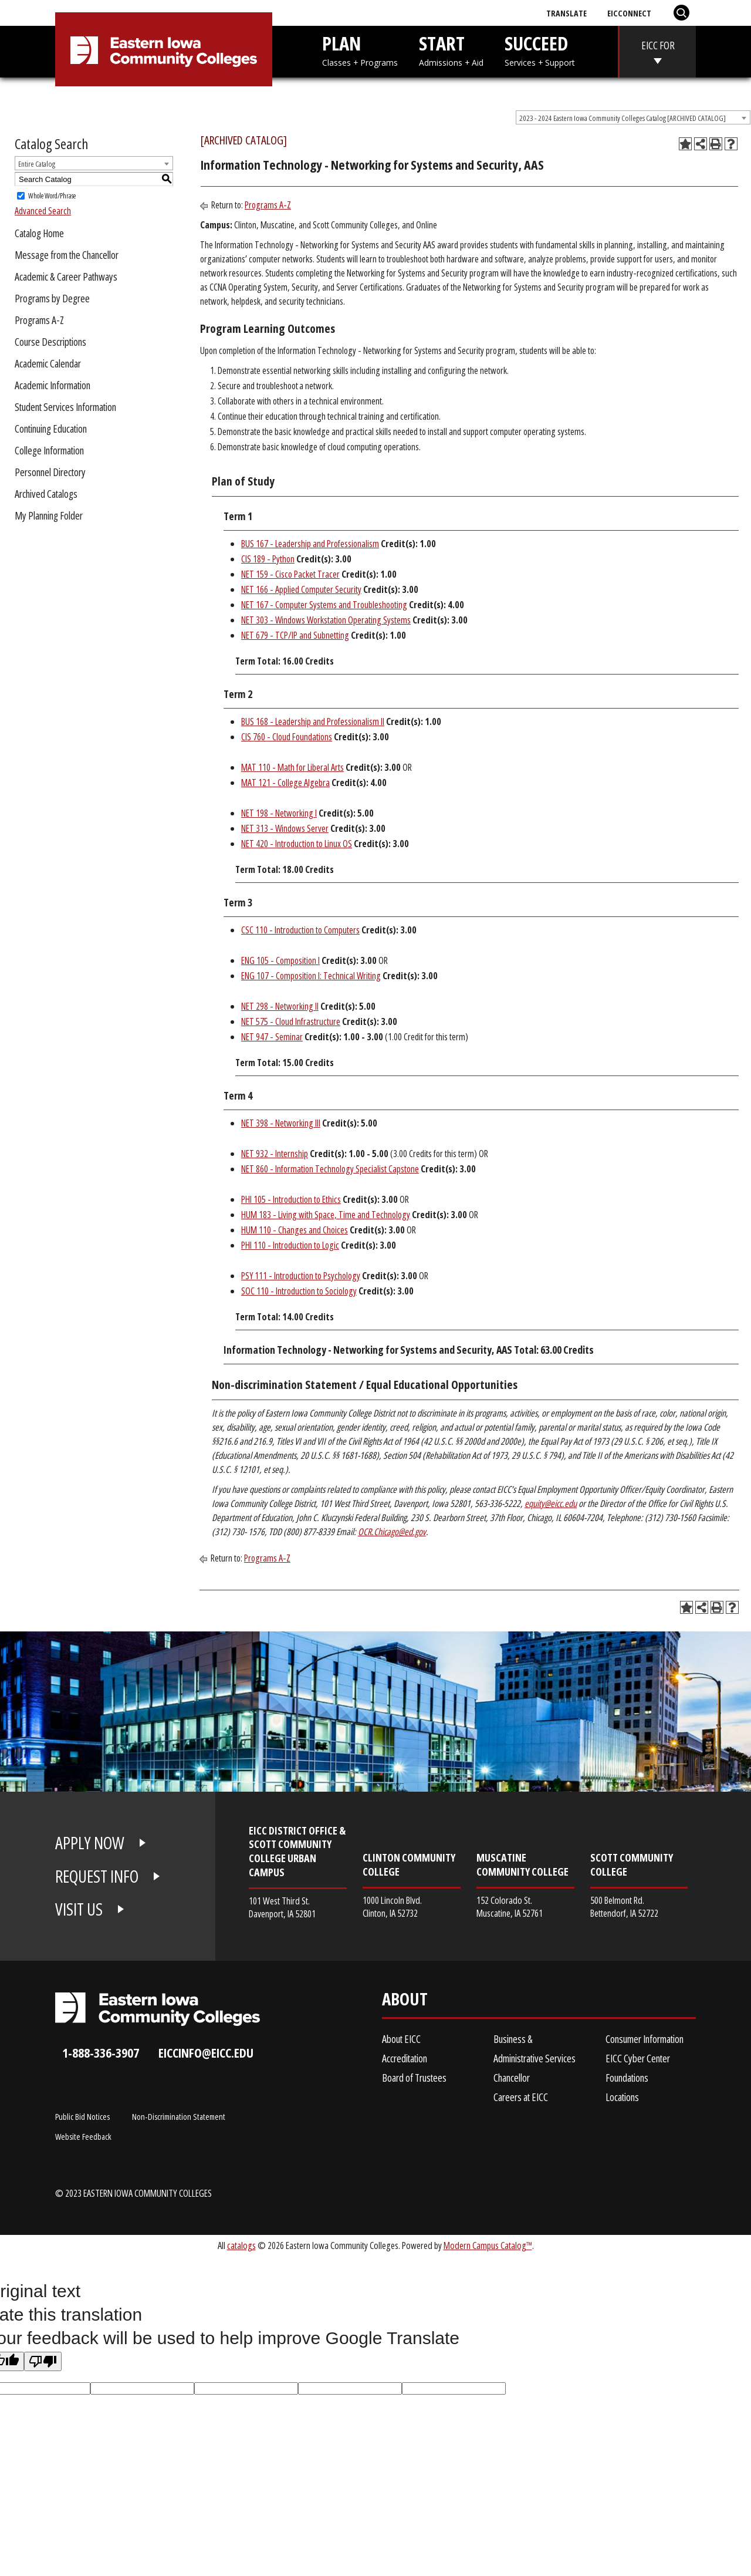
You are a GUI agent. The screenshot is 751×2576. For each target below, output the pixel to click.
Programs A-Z (39, 320)
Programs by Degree (52, 298)
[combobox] (633, 117)
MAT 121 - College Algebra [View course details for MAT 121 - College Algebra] (285, 782)
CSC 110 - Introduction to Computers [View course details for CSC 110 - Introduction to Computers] (300, 929)
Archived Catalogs (46, 494)
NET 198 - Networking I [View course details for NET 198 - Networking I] (279, 813)
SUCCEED (540, 49)
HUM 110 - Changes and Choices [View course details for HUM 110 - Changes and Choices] (294, 1229)
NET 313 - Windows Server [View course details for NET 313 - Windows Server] (285, 828)
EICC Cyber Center (637, 2058)
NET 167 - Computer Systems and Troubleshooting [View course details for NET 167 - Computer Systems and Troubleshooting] (324, 604)
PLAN (360, 49)
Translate (566, 13)
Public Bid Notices (82, 2116)
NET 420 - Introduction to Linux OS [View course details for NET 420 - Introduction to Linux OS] (296, 843)
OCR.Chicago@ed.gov (392, 1531)
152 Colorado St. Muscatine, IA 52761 (509, 1906)
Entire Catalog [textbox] (36, 164)
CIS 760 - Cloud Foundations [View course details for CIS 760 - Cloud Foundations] (286, 736)
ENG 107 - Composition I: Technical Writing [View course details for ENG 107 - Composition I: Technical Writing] (311, 975)
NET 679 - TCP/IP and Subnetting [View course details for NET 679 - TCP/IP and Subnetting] (295, 635)
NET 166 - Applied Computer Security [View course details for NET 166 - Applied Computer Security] (301, 589)
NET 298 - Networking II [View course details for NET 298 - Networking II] (280, 1006)
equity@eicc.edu (551, 1503)
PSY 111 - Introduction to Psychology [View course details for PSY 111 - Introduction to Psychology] (300, 1275)
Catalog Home (39, 233)
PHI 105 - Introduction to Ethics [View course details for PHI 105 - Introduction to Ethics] (291, 1199)
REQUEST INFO (96, 1876)
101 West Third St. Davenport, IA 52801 (282, 1907)
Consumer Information (644, 2039)
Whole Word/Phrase (52, 196)
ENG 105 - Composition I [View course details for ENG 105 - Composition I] (280, 960)
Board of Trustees (414, 2078)
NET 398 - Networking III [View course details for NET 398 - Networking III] (280, 1123)
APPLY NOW (89, 1843)
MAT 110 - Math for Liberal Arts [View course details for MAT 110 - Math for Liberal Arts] (292, 767)
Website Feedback (83, 2136)
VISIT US (79, 1909)
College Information (49, 450)
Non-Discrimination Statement (178, 2116)
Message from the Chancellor (67, 255)
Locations (622, 2097)
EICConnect (629, 13)
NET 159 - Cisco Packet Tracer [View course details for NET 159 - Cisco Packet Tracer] (290, 574)
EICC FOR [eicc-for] (658, 45)
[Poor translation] (43, 2361)
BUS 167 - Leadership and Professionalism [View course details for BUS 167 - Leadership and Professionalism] (310, 543)
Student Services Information (65, 407)
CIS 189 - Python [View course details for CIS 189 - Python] (268, 558)
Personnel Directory (50, 472)
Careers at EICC (520, 2097)
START (451, 49)
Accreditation (404, 2058)
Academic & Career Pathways (66, 276)
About (405, 2001)
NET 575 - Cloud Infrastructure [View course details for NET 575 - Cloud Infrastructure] (290, 1021)
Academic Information (52, 385)
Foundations (626, 2078)
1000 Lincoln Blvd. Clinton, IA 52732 (392, 1906)
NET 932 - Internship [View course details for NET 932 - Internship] (274, 1153)
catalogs (241, 2245)
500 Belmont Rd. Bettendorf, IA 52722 (624, 1906)
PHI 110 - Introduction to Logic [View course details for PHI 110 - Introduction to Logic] (290, 1245)
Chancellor (511, 2078)
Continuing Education (51, 429)
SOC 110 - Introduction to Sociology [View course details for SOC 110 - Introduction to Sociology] (299, 1290)
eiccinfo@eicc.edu (205, 2052)
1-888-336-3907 (100, 2052)
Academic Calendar (48, 363)
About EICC (401, 2039)
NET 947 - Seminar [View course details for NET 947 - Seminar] (272, 1036)
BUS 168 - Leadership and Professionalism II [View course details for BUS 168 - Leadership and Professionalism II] (312, 721)
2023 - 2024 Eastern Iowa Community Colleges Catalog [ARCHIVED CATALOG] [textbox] (622, 118)
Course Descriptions (50, 342)
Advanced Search (43, 210)
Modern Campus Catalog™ (488, 2245)
